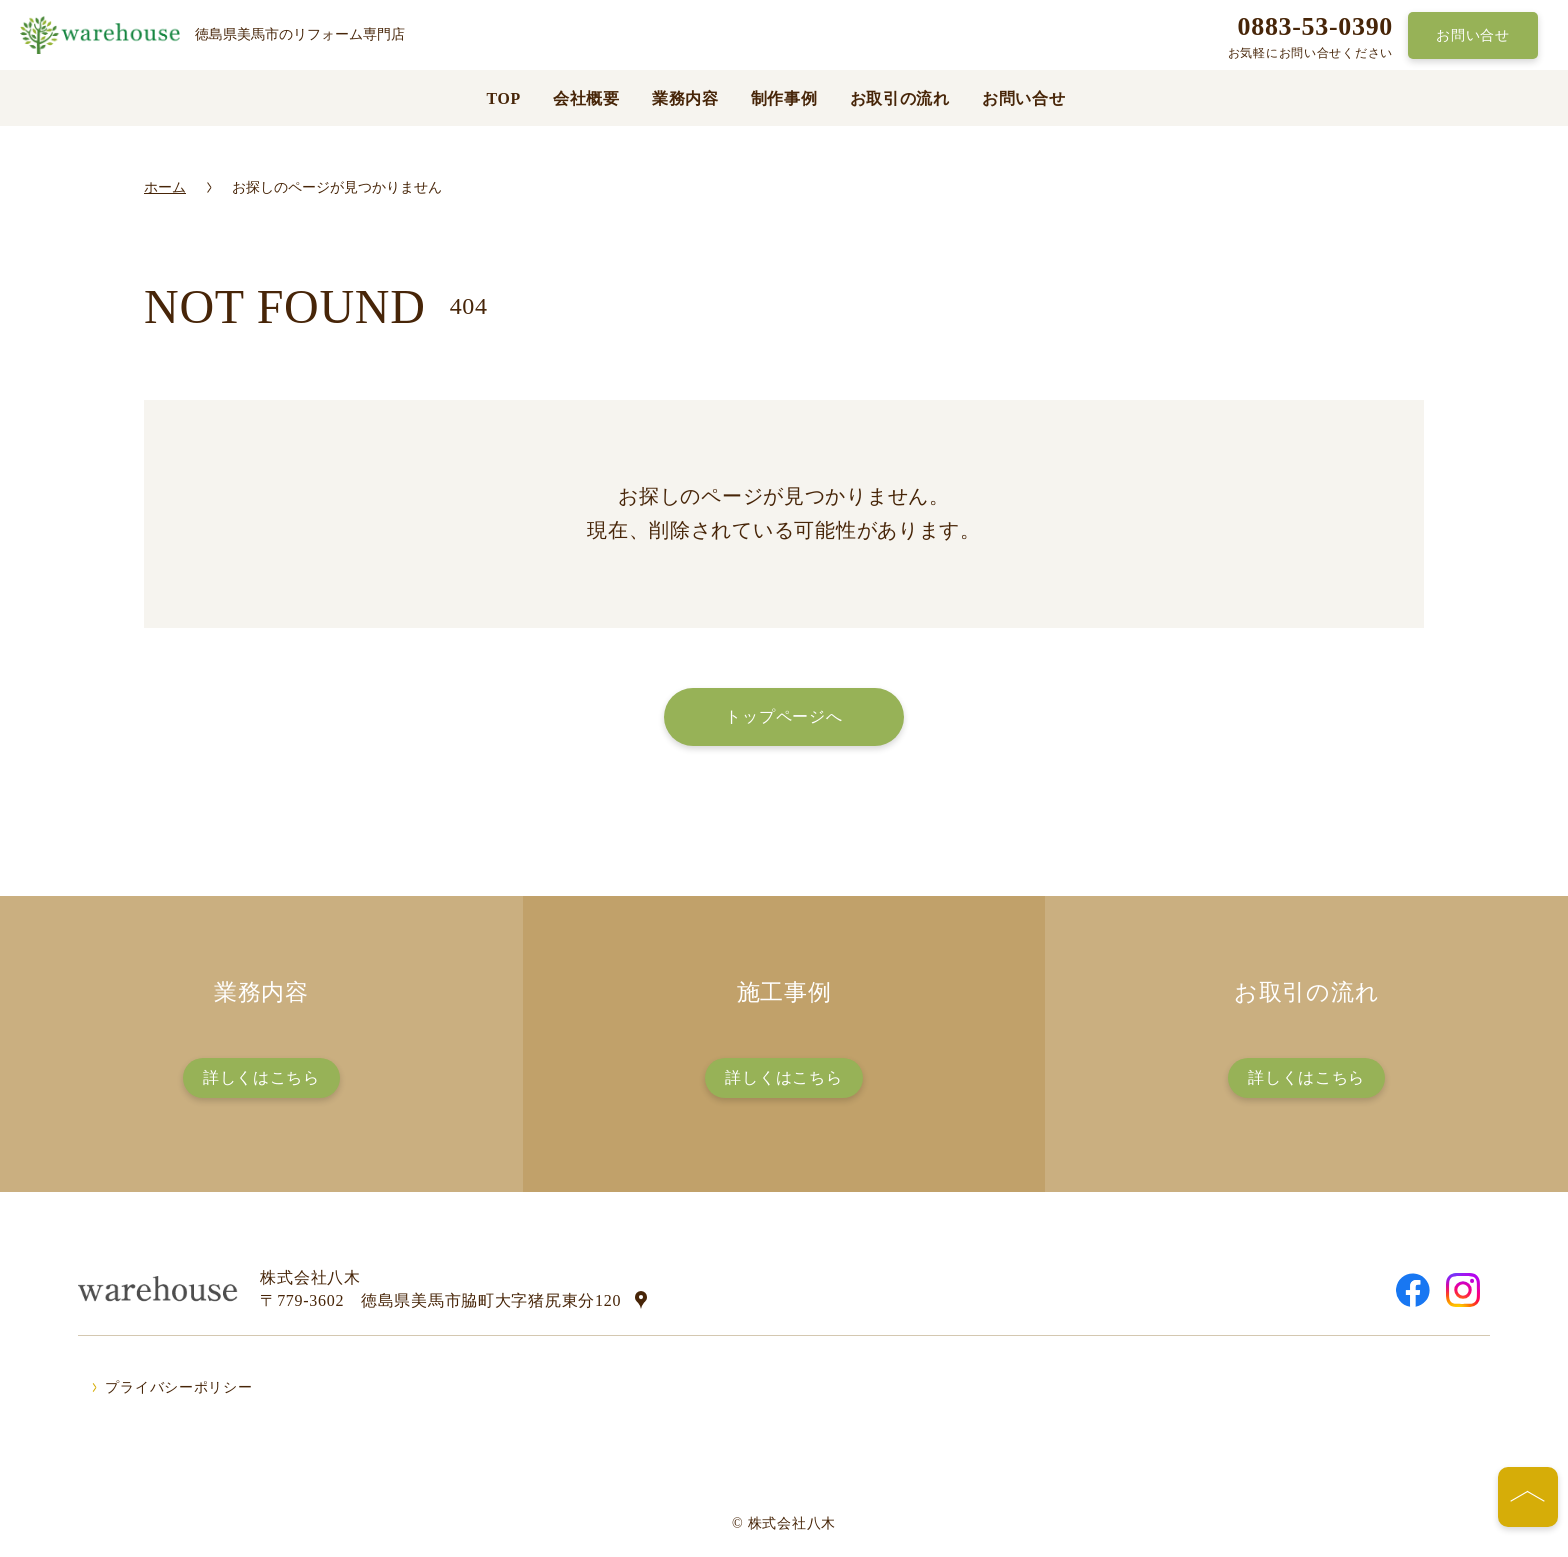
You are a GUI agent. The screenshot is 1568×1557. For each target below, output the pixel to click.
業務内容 (685, 98)
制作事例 (784, 98)
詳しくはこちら (261, 1077)
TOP (503, 98)
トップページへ (783, 716)
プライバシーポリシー (178, 1387)
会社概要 (586, 98)
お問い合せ (1473, 35)
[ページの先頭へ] (1528, 1497)
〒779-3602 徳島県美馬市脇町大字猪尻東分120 (440, 1300)
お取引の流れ (900, 98)
